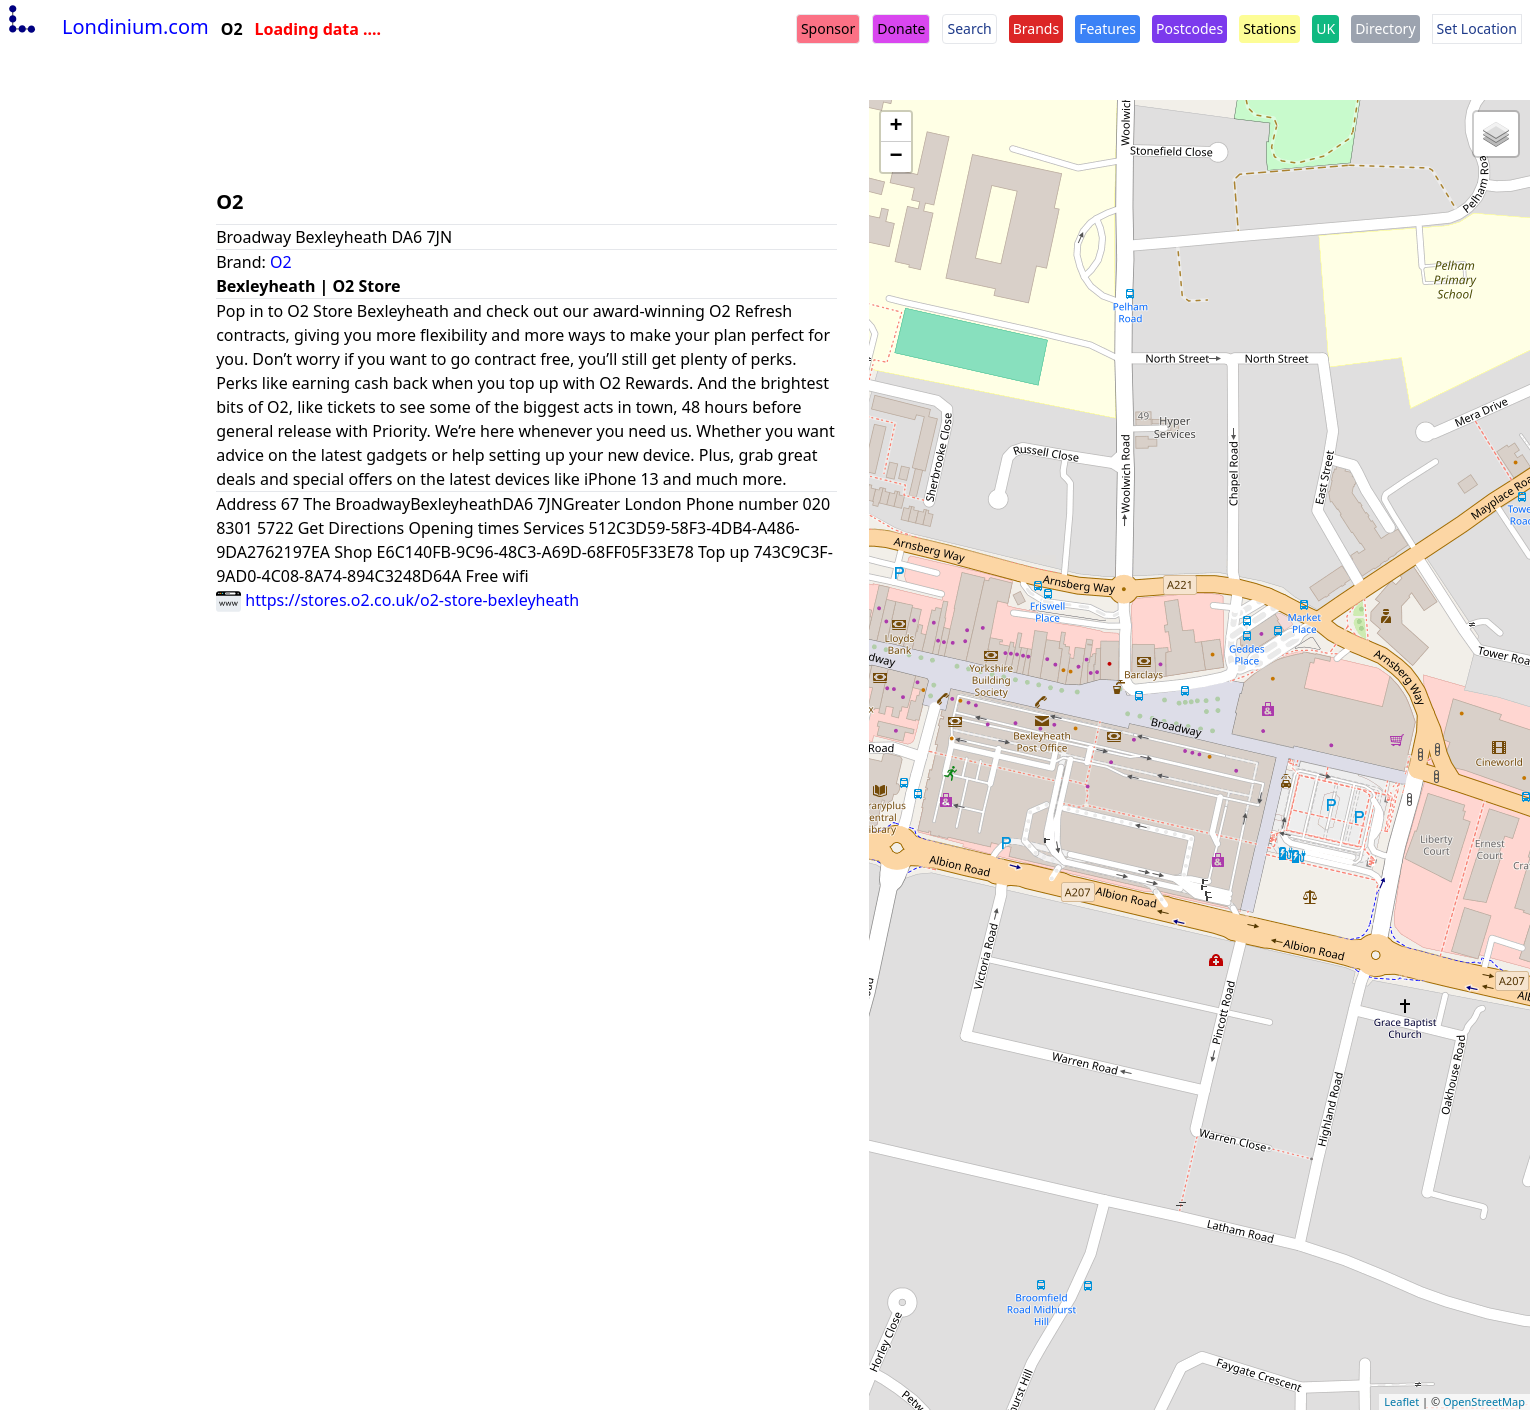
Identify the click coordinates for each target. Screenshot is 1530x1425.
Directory (1385, 28)
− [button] (896, 157)
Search (969, 28)
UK (1325, 28)
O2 (281, 262)
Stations (1269, 28)
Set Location (1477, 28)
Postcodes (1189, 28)
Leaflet (1401, 1401)
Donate (901, 28)
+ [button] (896, 127)
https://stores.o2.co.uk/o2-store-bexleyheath (397, 600)
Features (1107, 28)
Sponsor (828, 28)
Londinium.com (106, 26)
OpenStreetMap (1484, 1401)
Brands (1036, 28)
